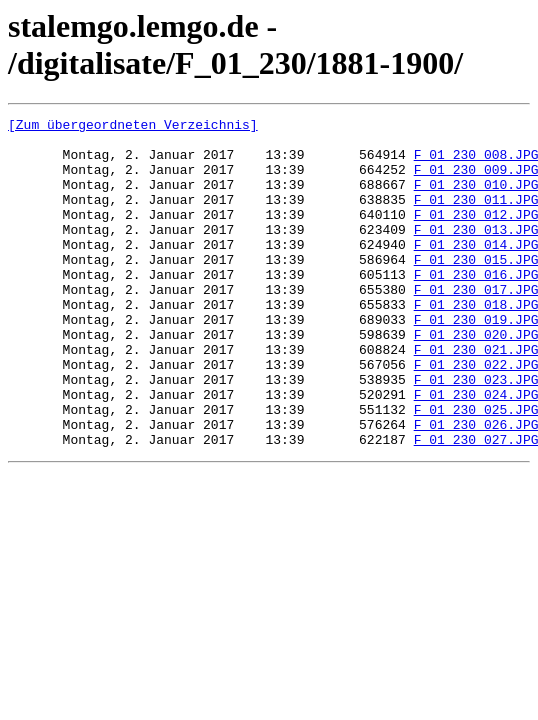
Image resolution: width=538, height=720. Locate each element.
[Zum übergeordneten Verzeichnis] (133, 127)
